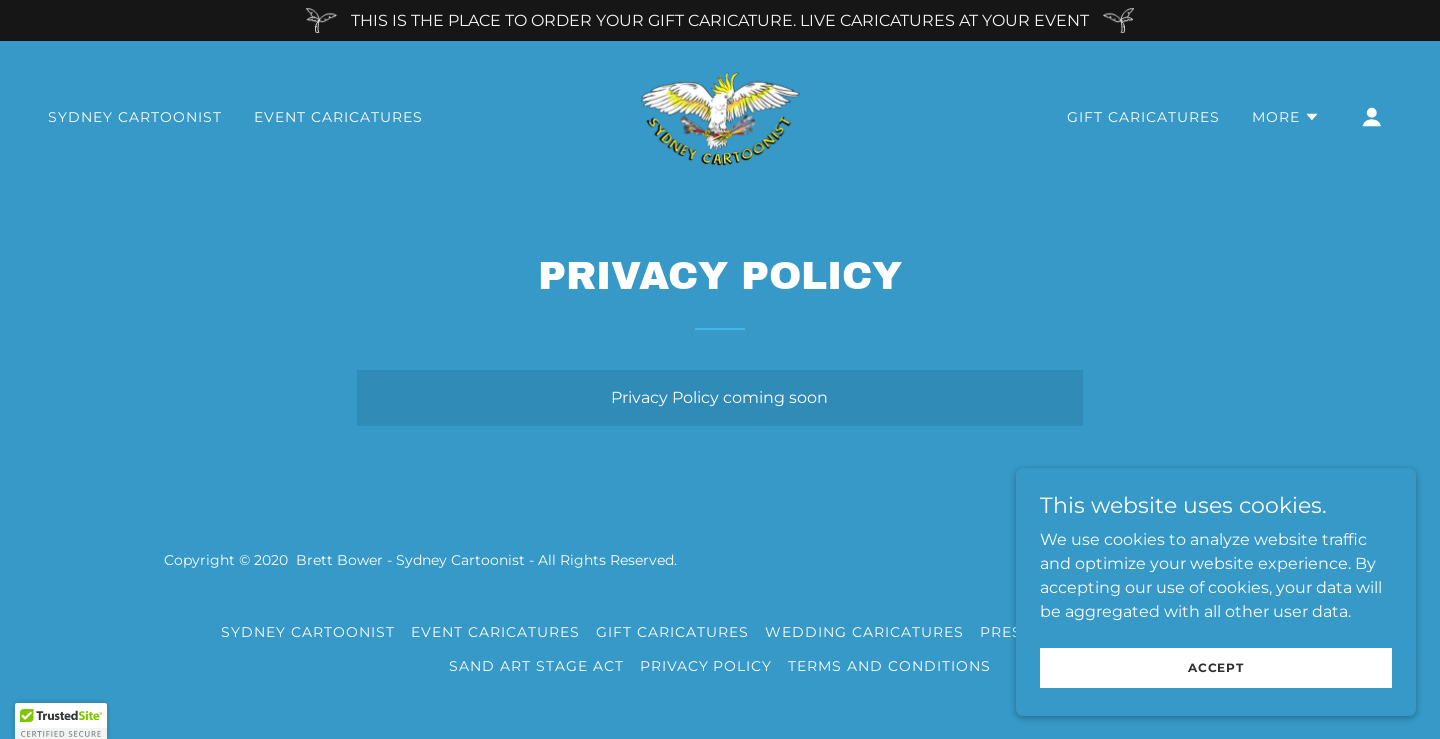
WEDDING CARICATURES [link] (864, 632)
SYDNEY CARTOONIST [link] (135, 117)
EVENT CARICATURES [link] (338, 117)
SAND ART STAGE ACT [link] (536, 666)
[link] (720, 115)
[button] (1286, 117)
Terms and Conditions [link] (889, 666)
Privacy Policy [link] (706, 666)
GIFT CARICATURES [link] (1143, 117)
